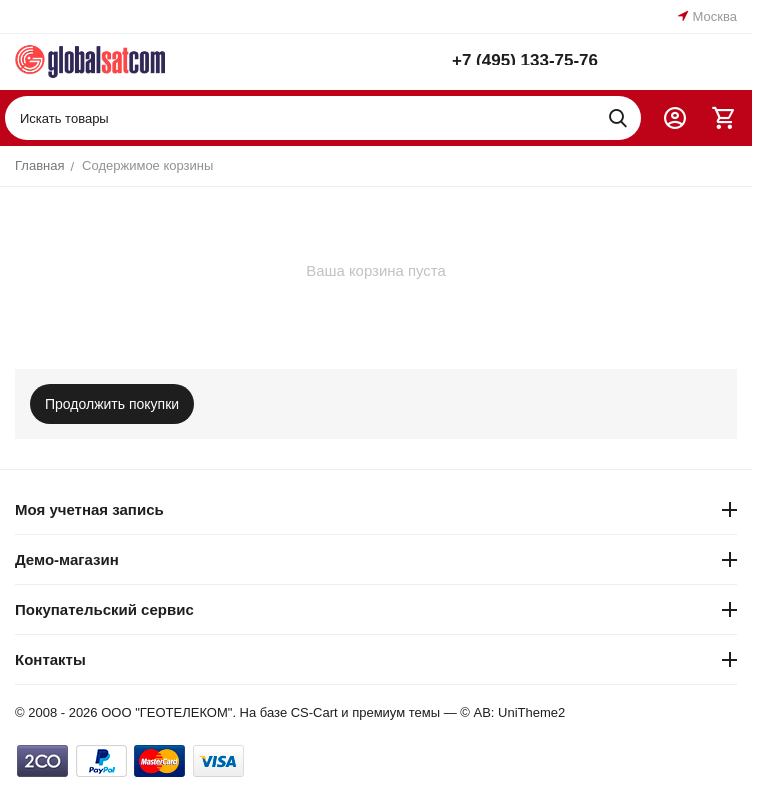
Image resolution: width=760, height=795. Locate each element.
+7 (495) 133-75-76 (525, 58)
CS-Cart (314, 712)
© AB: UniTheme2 (512, 712)
